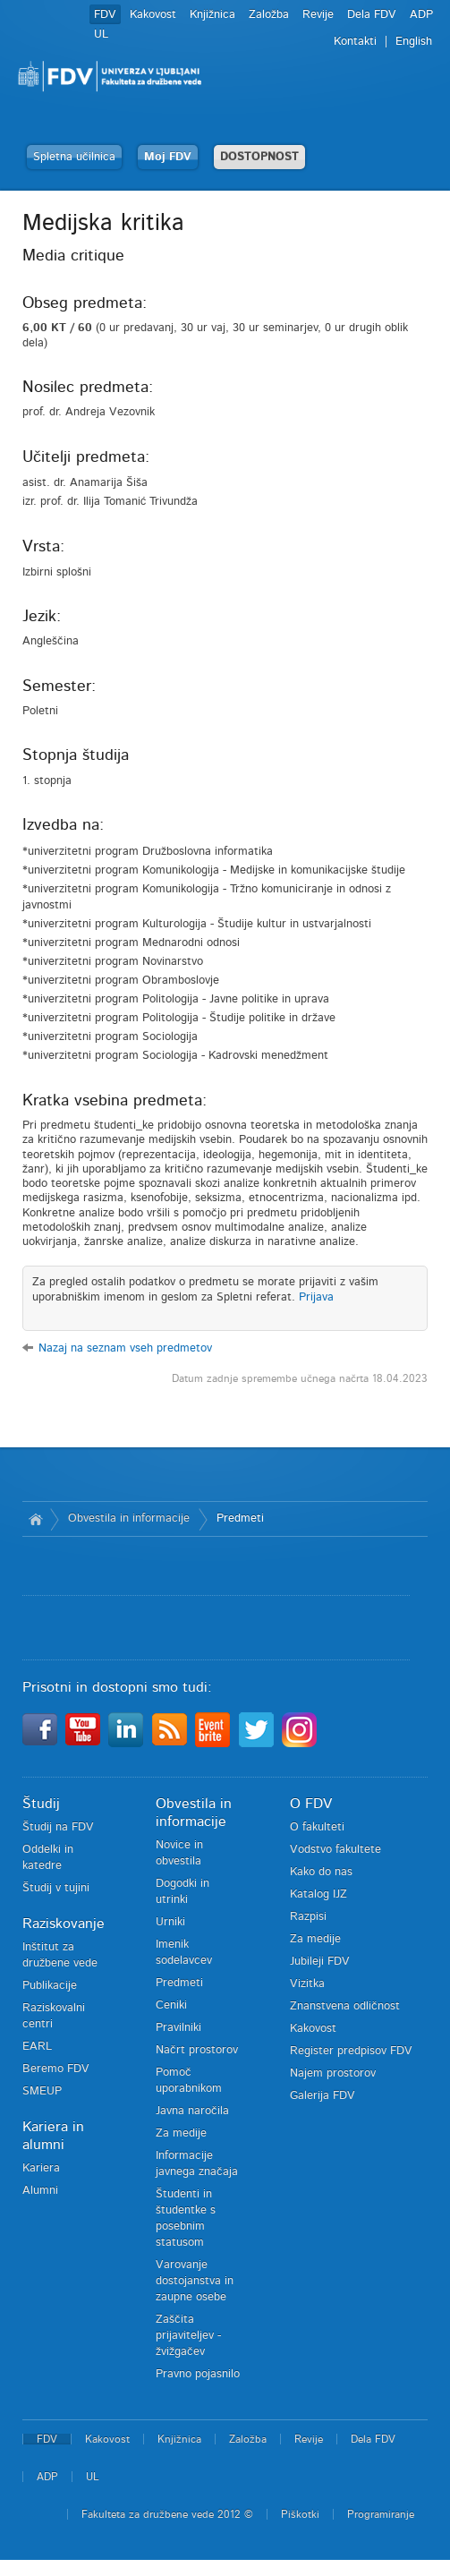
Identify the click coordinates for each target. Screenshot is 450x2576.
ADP (421, 15)
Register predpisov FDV (351, 2051)
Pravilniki (178, 2028)
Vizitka (307, 1984)
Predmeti (240, 1518)
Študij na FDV (58, 1827)
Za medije (181, 2133)
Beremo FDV (55, 2069)
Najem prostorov (333, 2073)
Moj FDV (167, 157)
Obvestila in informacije (129, 1518)
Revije (318, 15)
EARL (37, 2046)
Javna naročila (192, 2111)
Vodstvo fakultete (335, 1849)
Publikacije (49, 1986)
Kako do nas (321, 1872)
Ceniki (171, 2005)
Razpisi (308, 1917)
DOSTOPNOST (259, 157)
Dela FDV (371, 15)
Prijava (316, 1297)
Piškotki (300, 2514)
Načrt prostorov (197, 2050)
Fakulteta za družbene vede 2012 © (167, 2514)
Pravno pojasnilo (198, 2374)
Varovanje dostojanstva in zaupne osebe (194, 2281)
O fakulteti (317, 1827)
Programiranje (380, 2514)
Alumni (40, 2190)
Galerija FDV (322, 2096)
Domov (36, 1519)
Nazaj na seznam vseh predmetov (125, 1348)
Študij (41, 1803)
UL (101, 34)
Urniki (170, 1922)
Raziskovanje (63, 1923)
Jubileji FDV (320, 1961)
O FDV (311, 1803)
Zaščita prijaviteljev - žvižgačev (188, 2336)
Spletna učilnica (74, 157)
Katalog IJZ (318, 1894)
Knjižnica (212, 15)
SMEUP (42, 2091)
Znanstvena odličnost (345, 2006)
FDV (105, 15)
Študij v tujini (55, 1888)
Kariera (41, 2168)
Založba (269, 15)
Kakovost (153, 15)
